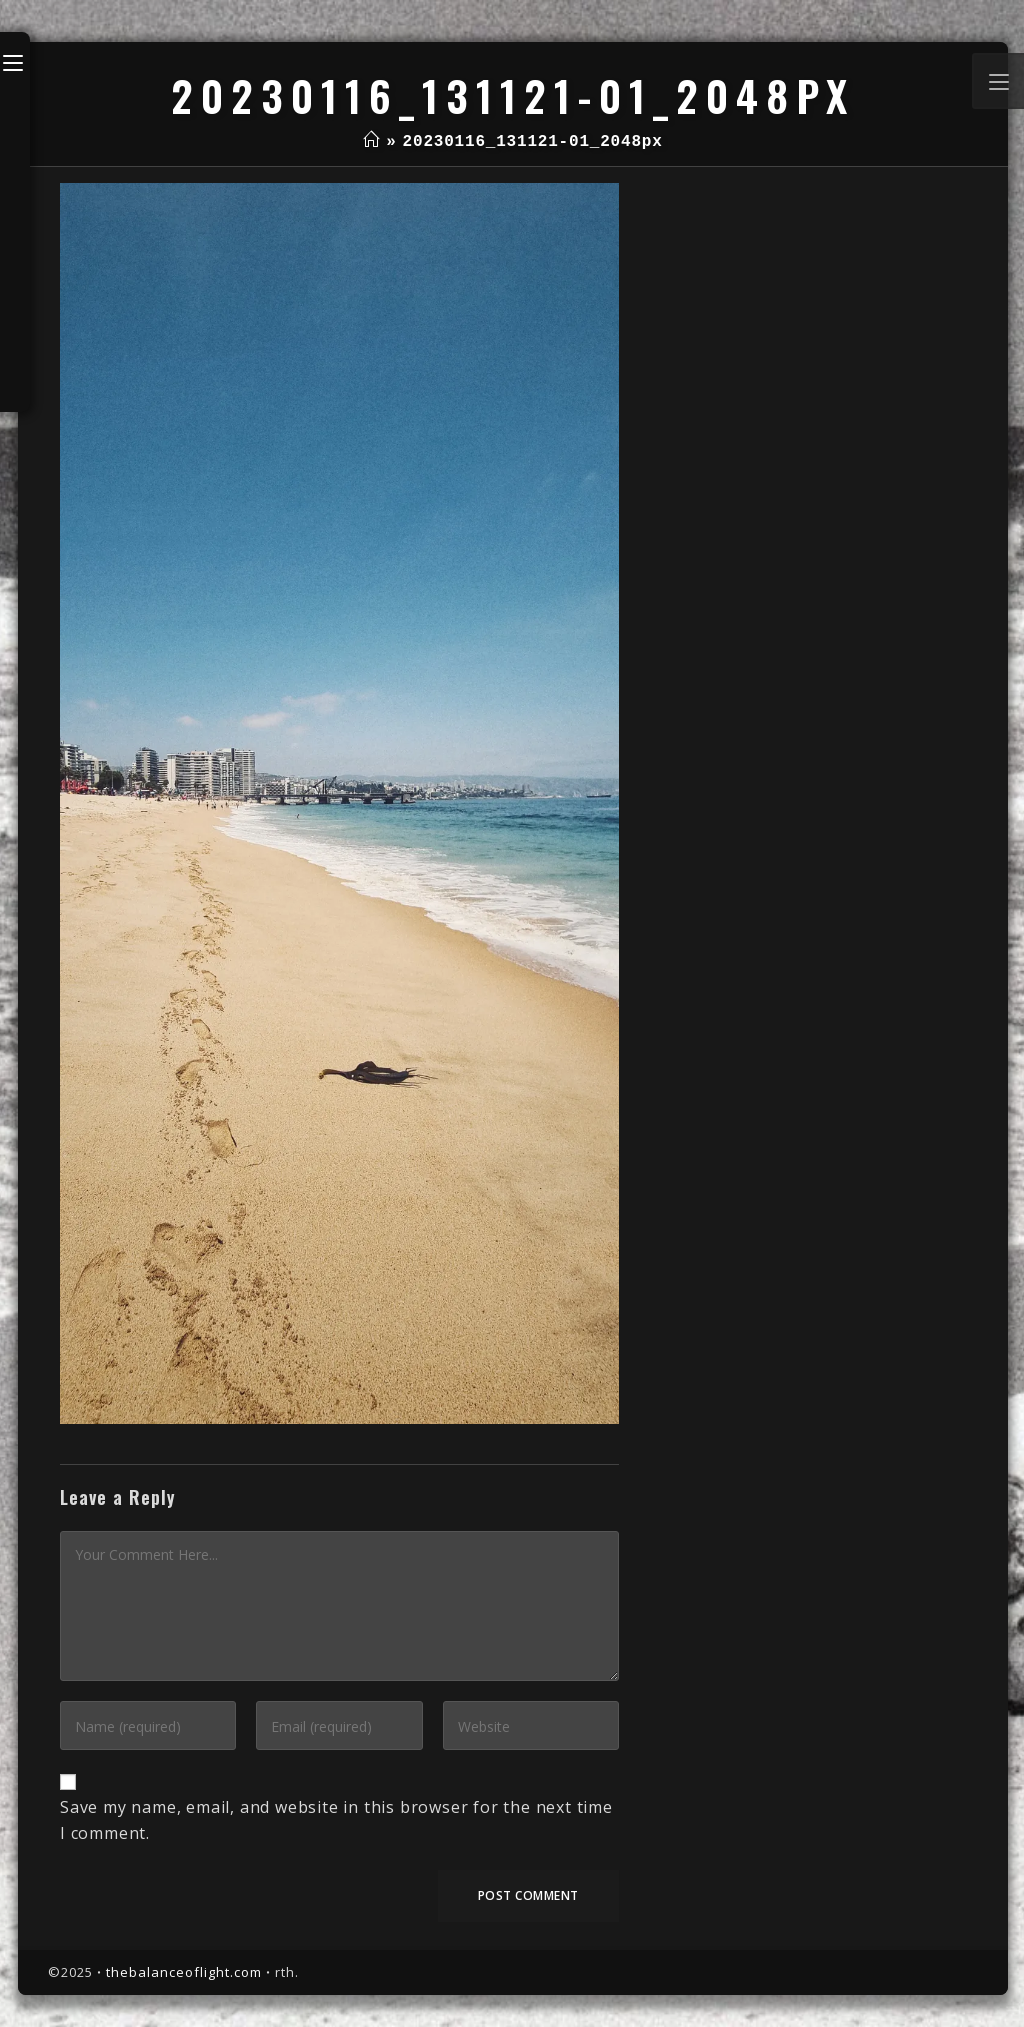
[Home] (371, 142)
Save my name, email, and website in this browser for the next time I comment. (336, 1820)
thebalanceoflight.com (184, 1972)
